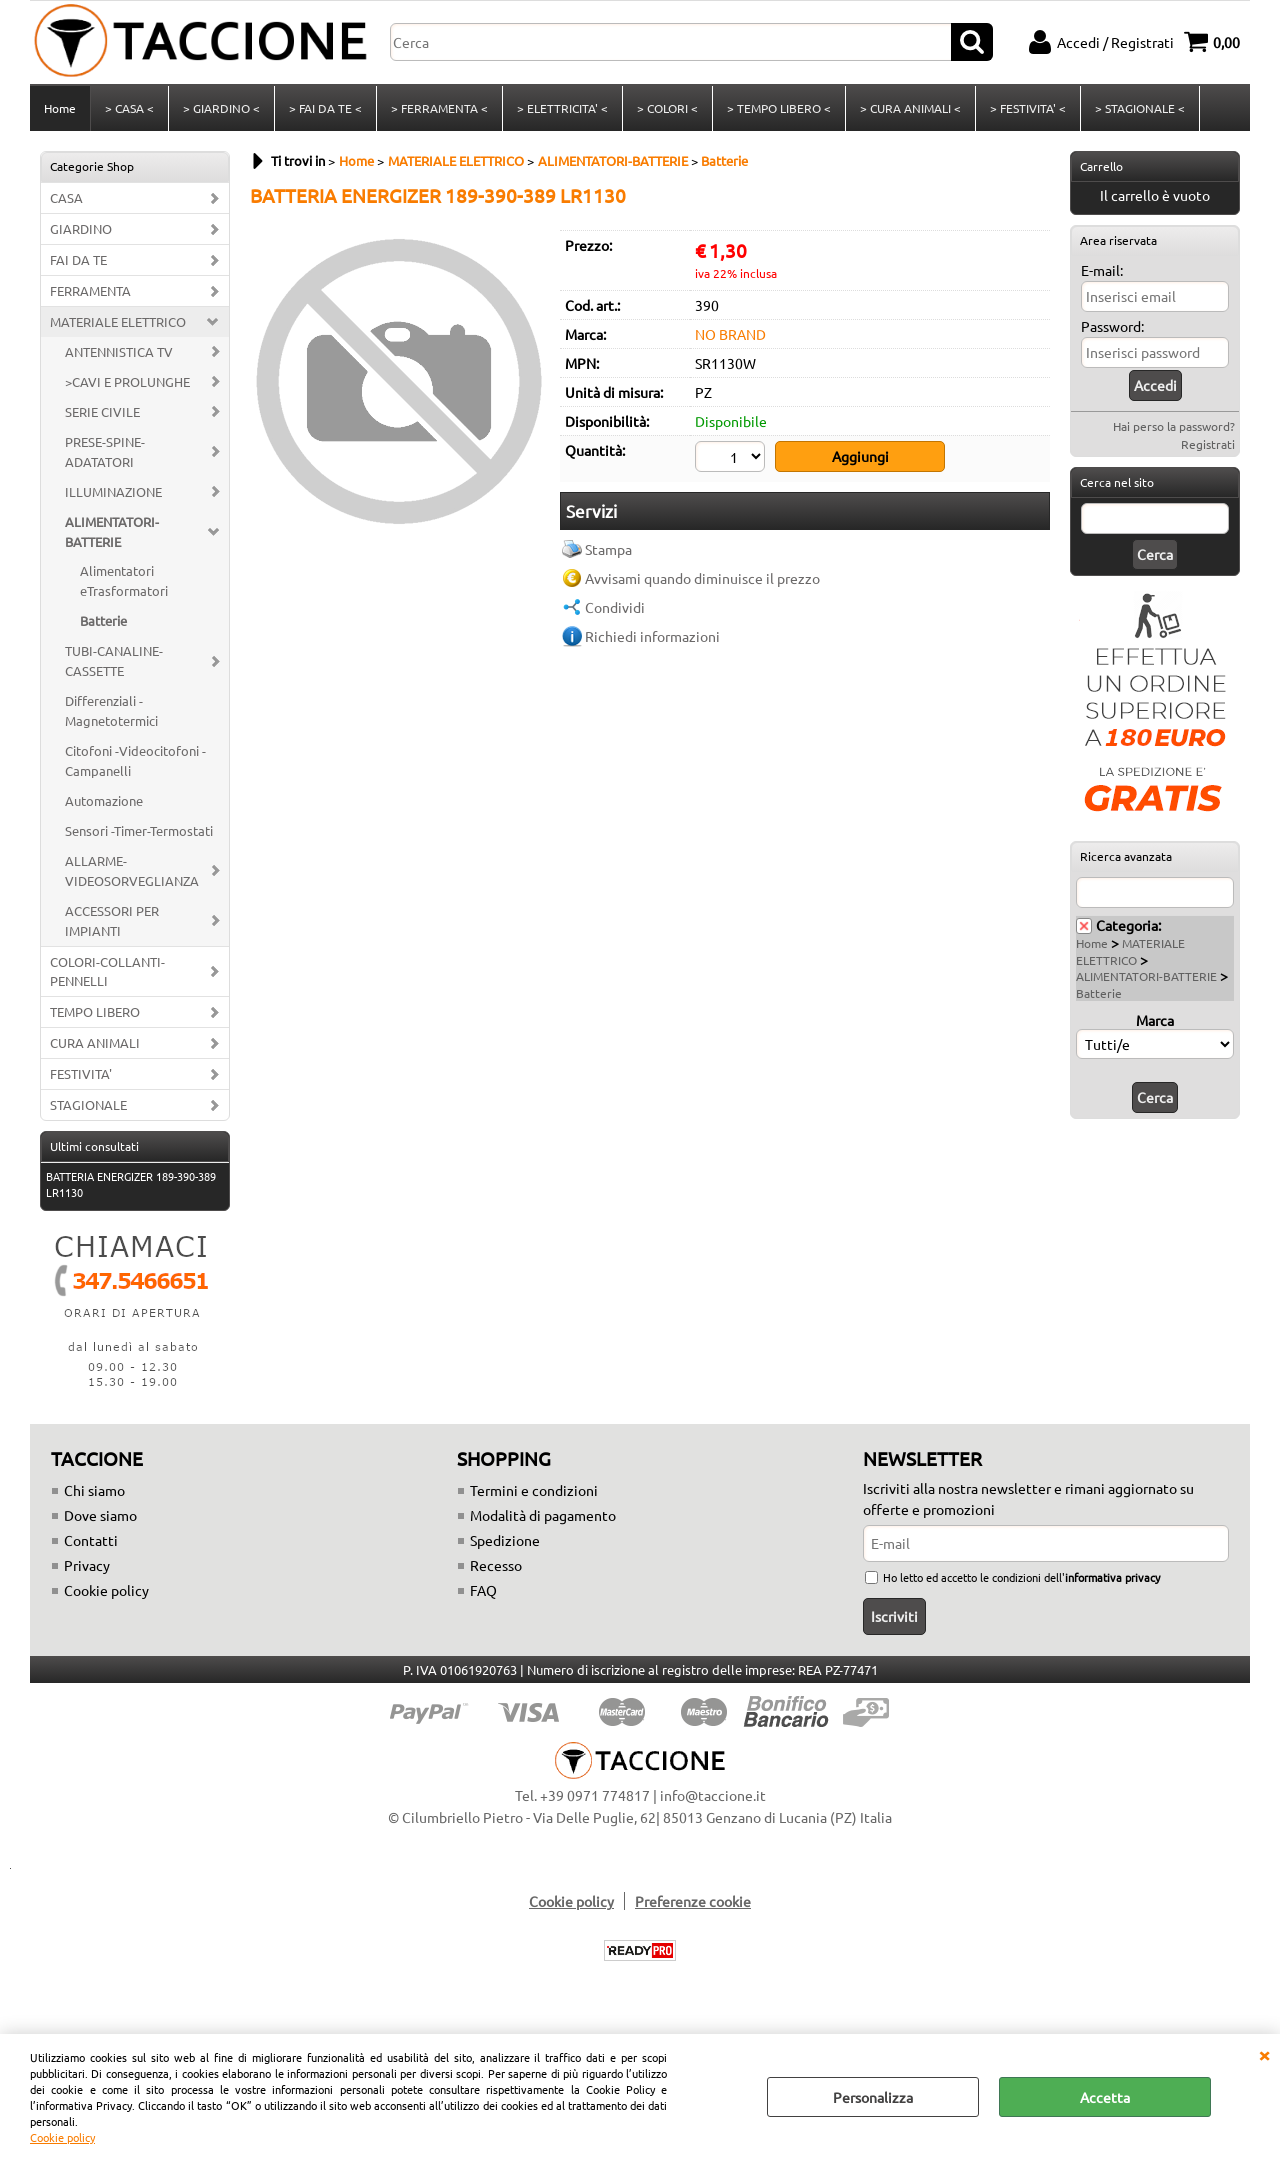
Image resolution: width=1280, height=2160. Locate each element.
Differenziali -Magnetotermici (111, 710)
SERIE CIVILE (102, 411)
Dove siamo (100, 1515)
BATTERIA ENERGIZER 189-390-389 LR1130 (131, 1184)
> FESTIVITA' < (1028, 108)
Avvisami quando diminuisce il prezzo (702, 578)
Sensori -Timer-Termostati (139, 830)
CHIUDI (1264, 2054)
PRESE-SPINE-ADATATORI (105, 451)
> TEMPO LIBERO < (779, 108)
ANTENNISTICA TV (119, 351)
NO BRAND (730, 334)
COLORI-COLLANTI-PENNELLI (107, 971)
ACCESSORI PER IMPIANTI (112, 920)
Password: (1112, 326)
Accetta (1105, 2097)
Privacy (87, 1565)
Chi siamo (94, 1490)
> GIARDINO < (221, 108)
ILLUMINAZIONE (113, 491)
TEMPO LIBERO (95, 1011)
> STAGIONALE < (1140, 108)
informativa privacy (1112, 1577)
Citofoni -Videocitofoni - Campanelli (135, 760)
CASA (66, 197)
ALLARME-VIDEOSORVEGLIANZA (132, 870)
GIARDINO (81, 228)
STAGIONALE (88, 1104)
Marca (1155, 1020)
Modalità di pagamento (543, 1515)
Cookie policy (62, 2137)
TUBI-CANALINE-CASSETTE (114, 660)
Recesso (496, 1565)
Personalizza (873, 2097)
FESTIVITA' (81, 1073)
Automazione (104, 800)
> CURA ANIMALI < (910, 108)
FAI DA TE (78, 259)
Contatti (91, 1540)
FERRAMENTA (90, 290)
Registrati (1208, 444)
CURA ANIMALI (95, 1042)
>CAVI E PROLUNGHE (127, 381)
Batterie (103, 620)
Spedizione (505, 1540)
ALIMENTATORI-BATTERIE (112, 531)
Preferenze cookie (693, 1901)
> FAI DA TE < (325, 108)
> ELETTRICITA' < (562, 108)
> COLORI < (667, 108)
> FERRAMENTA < (439, 108)
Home (60, 108)
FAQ (483, 1590)
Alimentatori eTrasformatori (124, 580)
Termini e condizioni (534, 1490)
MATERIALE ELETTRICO (118, 321)
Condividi (615, 607)
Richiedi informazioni (652, 636)
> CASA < (129, 108)
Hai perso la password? (1174, 426)
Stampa (608, 549)
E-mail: (1102, 270)
